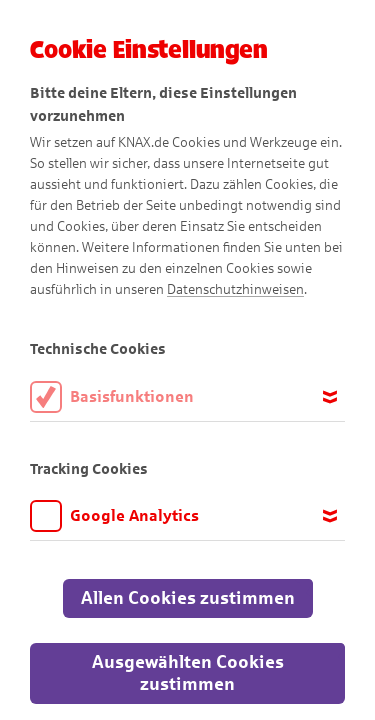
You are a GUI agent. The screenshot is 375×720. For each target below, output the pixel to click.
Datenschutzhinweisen (235, 289)
